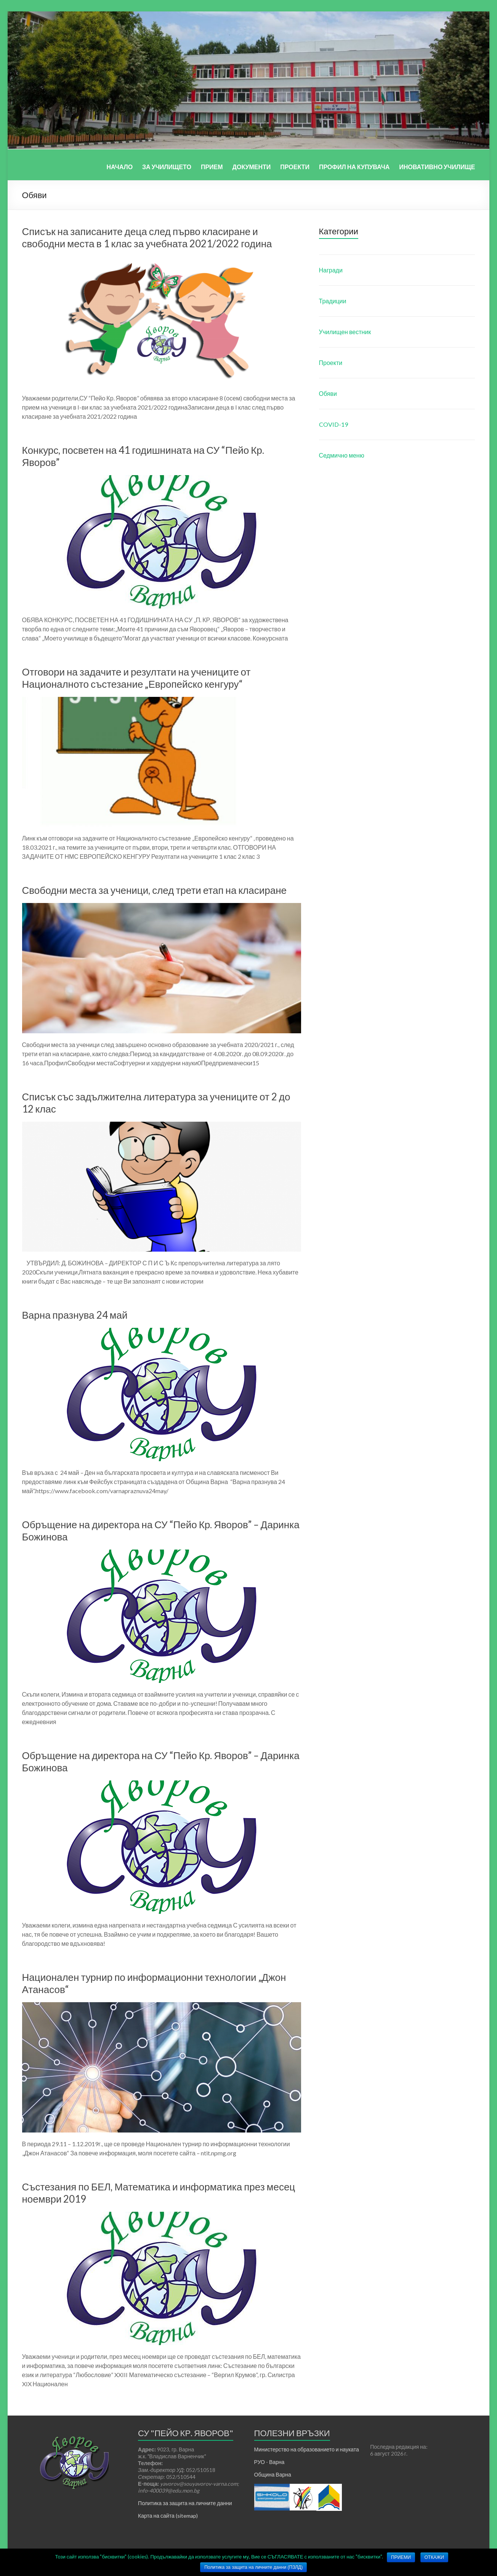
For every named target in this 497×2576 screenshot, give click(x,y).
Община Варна (272, 2474)
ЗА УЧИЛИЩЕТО (166, 166)
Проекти (331, 362)
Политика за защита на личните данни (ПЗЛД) (253, 2567)
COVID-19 (333, 424)
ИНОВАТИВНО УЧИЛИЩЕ (437, 166)
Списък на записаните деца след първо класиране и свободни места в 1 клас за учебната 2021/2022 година (147, 237)
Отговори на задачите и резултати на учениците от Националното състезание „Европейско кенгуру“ (136, 678)
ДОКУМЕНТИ (251, 166)
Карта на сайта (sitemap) (168, 2515)
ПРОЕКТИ (294, 166)
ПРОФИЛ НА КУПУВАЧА (354, 166)
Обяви (328, 393)
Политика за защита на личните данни (185, 2503)
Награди (331, 270)
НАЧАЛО (120, 166)
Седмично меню (341, 455)
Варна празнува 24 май (75, 1315)
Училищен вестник (345, 331)
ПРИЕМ (212, 166)
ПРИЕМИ (401, 2557)
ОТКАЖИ (434, 2557)
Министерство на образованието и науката (306, 2449)
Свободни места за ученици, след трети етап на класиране (154, 890)
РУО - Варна (269, 2462)
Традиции (332, 300)
